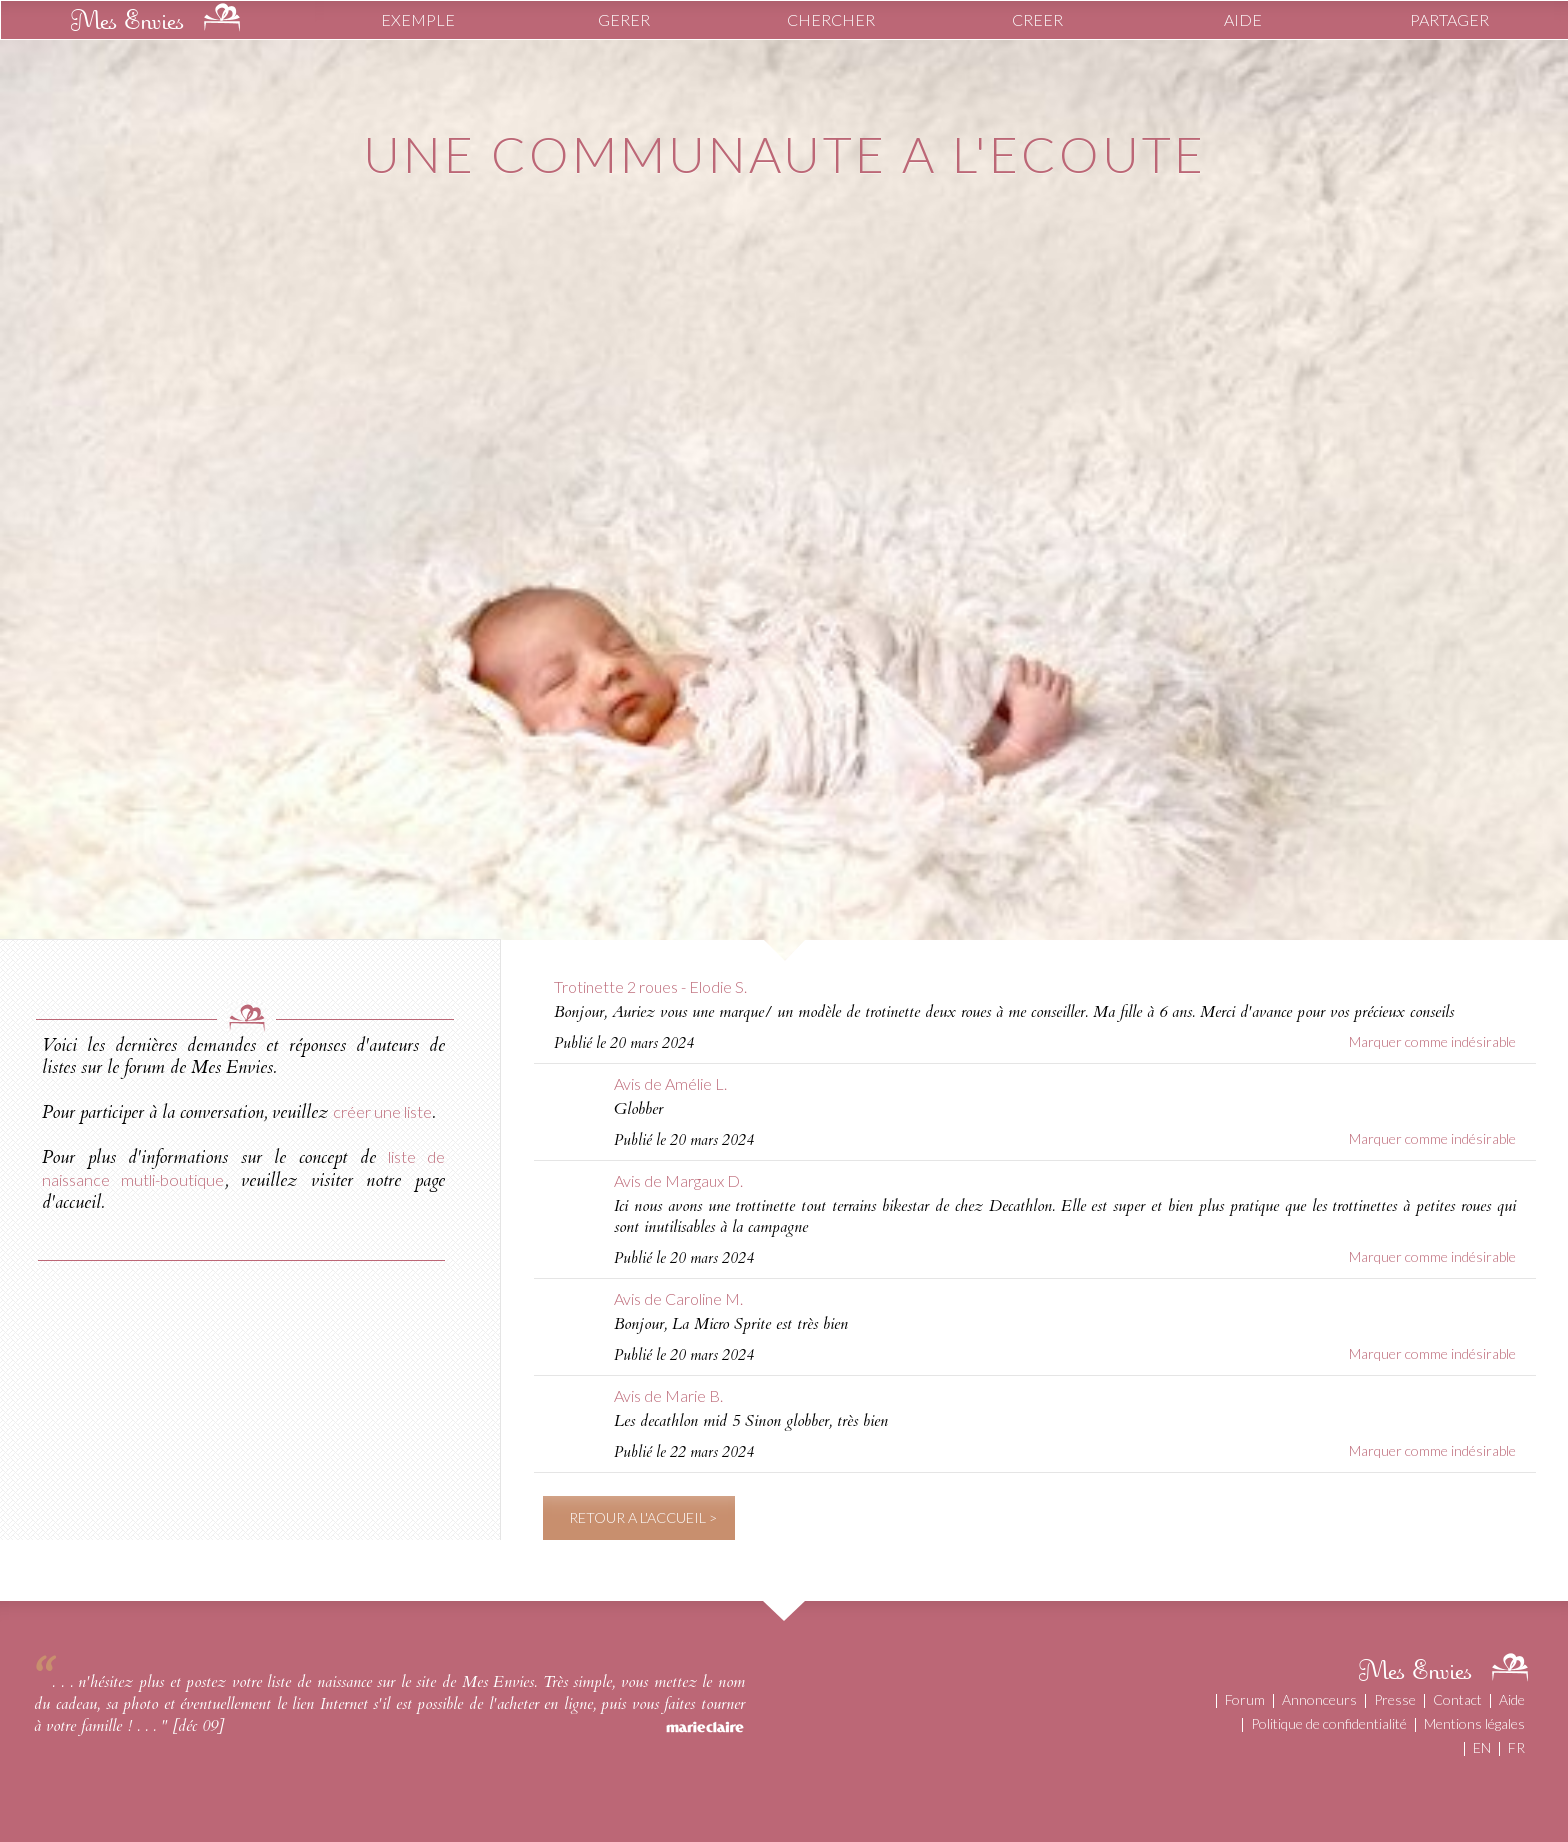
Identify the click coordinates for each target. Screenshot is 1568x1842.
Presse (1395, 1699)
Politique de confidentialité (1329, 1723)
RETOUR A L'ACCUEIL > (643, 1517)
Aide (1512, 1699)
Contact (1457, 1699)
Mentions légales (1474, 1723)
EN (1482, 1747)
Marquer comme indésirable (1432, 1041)
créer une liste (382, 1111)
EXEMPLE (418, 19)
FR (1516, 1747)
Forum (1245, 1699)
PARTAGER (1449, 19)
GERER (624, 19)
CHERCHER (831, 19)
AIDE (1243, 19)
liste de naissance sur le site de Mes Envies (400, 1682)
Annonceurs (1319, 1699)
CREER (1037, 19)
